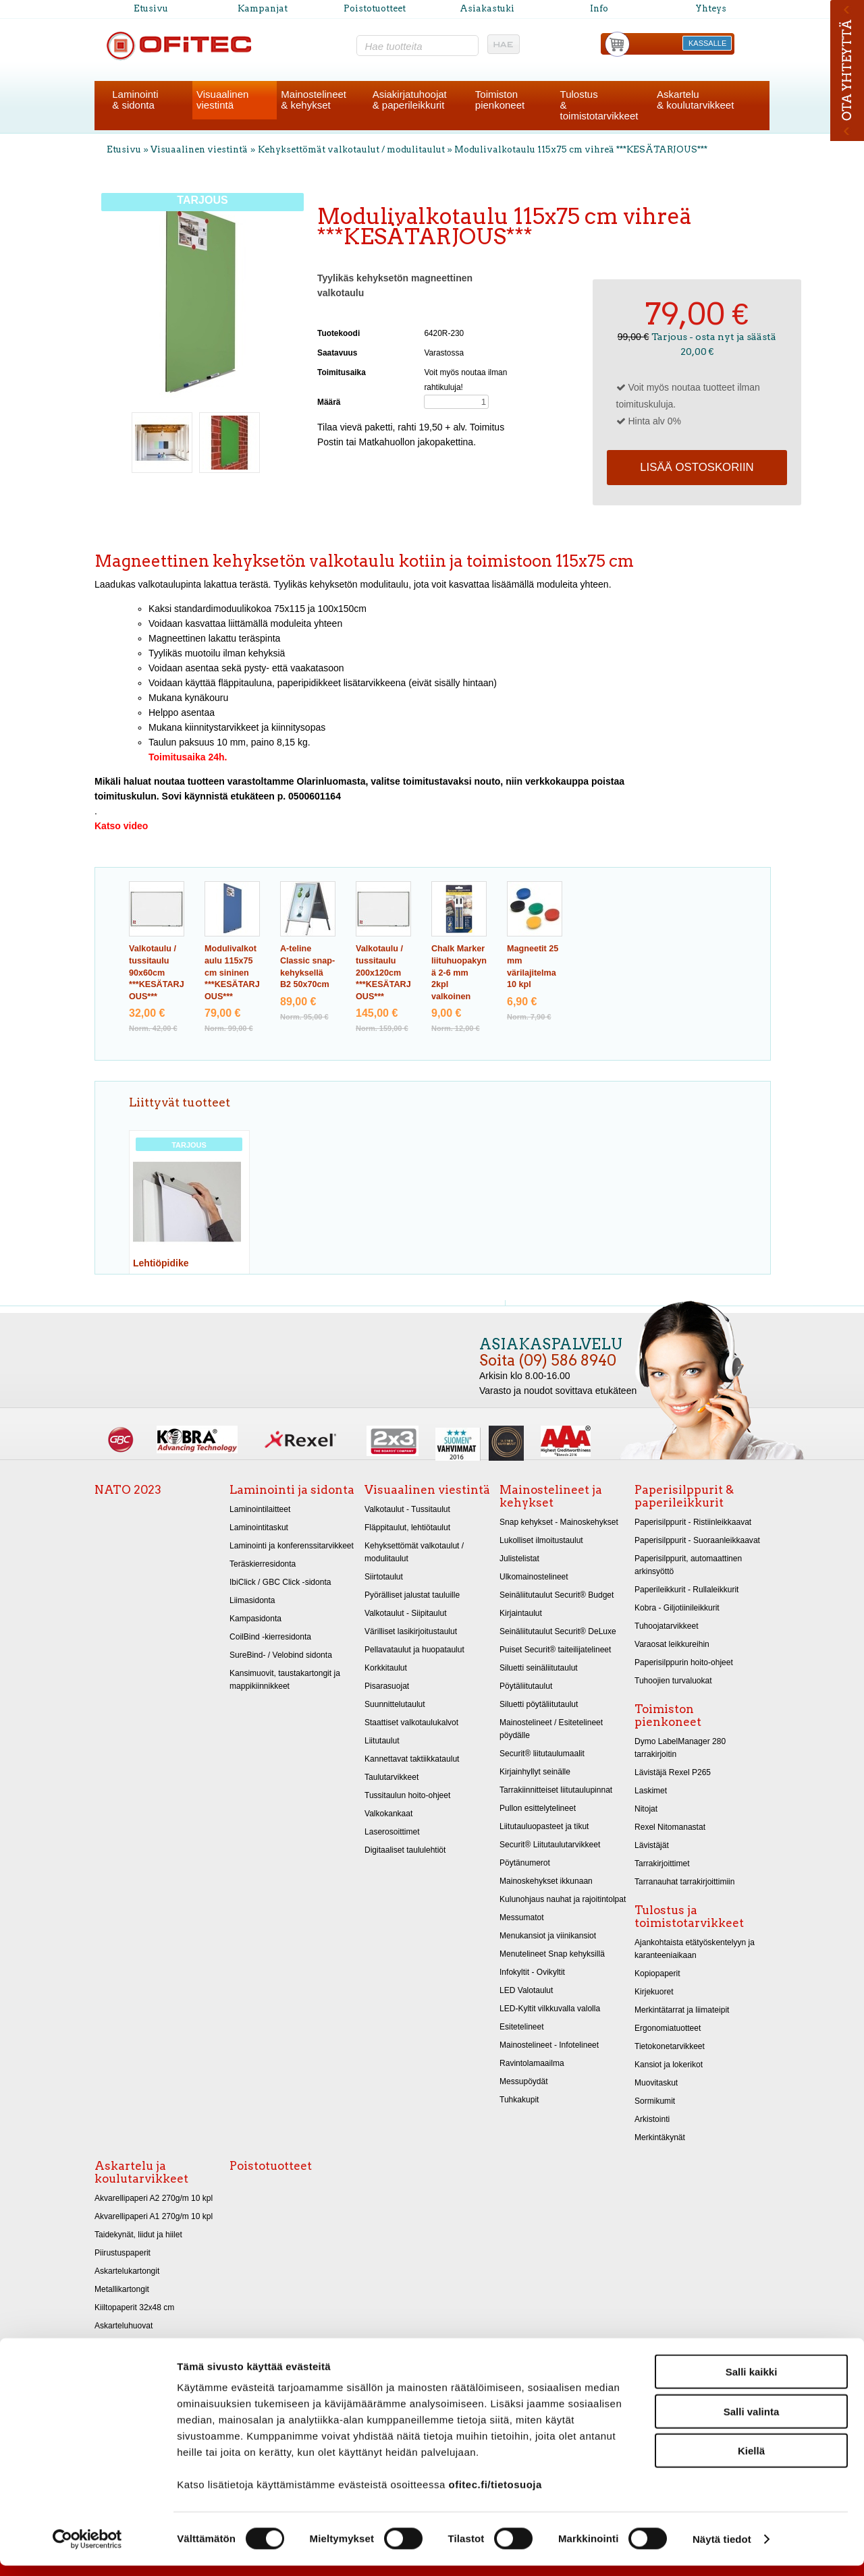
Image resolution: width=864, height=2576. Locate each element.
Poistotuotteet (375, 8)
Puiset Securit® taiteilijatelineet (555, 1649)
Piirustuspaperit (122, 2253)
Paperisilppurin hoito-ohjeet (683, 1662)
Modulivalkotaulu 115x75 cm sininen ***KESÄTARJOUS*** (232, 972)
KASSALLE (707, 43)
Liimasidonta (252, 1600)
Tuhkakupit (519, 2099)
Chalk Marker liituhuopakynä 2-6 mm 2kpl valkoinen (459, 972)
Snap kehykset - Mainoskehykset (559, 1522)
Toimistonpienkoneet (499, 99)
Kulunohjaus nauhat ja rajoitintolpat (563, 1899)
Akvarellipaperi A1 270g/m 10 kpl (153, 2216)
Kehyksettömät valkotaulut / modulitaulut (351, 149)
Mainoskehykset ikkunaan (546, 1881)
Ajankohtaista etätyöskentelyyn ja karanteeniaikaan (694, 1949)
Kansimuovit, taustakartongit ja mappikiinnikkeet (285, 1680)
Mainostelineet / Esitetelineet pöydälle (551, 1729)
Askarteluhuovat (123, 2325)
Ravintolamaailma (532, 2063)
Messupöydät (524, 2081)
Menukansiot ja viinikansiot (548, 1935)
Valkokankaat (388, 1813)
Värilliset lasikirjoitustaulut (410, 1631)
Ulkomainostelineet (534, 1576)
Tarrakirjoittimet (662, 1863)
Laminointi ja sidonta (292, 1489)
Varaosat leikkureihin (671, 1644)
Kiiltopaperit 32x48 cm (134, 2307)
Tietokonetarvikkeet (669, 2046)
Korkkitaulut (385, 1668)
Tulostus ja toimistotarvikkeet (689, 1916)
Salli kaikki (752, 2382)
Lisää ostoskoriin (696, 467)
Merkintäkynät (659, 2137)
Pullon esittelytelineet (538, 1808)
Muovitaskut (656, 2083)
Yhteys (710, 8)
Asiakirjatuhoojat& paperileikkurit (410, 99)
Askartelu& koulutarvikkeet (695, 99)
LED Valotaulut (526, 1990)
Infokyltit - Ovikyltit (532, 1972)
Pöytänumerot (525, 1863)
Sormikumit (654, 2101)
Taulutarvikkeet (391, 1777)
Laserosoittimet (392, 1832)
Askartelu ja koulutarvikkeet (141, 2172)
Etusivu (151, 8)
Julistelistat (519, 1558)
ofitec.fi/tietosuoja (494, 2494)
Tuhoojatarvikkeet (666, 1626)
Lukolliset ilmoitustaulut (541, 1540)
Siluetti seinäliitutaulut (539, 1668)
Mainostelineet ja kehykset (551, 1496)
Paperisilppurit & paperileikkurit (684, 1496)
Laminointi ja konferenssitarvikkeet (292, 1545)
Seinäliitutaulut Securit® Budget (557, 1595)
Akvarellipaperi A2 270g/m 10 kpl (153, 2198)
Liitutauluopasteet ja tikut (544, 1826)
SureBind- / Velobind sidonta (281, 1655)
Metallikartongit (121, 2289)
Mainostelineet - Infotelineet (549, 2045)
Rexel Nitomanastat (669, 1827)
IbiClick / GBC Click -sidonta (280, 1582)
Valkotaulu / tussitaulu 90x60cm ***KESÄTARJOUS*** (156, 972)
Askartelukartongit (126, 2271)
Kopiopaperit (657, 1973)
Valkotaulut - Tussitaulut (407, 1509)
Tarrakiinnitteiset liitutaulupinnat (556, 1790)
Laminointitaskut (259, 1527)
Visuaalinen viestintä (199, 149)
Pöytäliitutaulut (526, 1686)
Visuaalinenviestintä (222, 99)
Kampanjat (263, 8)
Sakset (106, 2344)
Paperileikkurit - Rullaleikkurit (686, 1589)
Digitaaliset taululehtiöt (405, 1850)
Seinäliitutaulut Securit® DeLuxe (558, 1631)
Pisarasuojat (386, 1686)
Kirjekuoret (654, 1991)
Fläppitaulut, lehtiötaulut (407, 1527)
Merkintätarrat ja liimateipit (681, 2010)
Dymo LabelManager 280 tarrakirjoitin (680, 1748)
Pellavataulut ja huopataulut (414, 1649)
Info (599, 8)
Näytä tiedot (722, 2549)
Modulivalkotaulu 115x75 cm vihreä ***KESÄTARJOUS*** (580, 149)
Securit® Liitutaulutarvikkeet (550, 1844)
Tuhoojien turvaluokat (673, 1680)
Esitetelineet (522, 2027)
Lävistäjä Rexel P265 (672, 1772)
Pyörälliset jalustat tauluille (412, 1595)
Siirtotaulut (383, 1576)
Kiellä (751, 2461)
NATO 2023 (127, 1489)
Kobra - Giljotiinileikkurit (677, 1608)
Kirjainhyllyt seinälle (535, 1771)
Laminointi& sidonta (135, 99)
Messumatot (522, 1917)
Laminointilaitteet (260, 1509)
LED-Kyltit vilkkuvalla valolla (550, 2008)
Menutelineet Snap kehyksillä (552, 1954)
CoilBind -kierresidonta (270, 1637)
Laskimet (650, 1790)
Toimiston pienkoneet (667, 1715)
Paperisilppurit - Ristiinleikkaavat (692, 1522)
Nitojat (645, 1809)
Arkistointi (652, 2119)
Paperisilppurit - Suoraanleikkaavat (697, 1540)
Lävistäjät (651, 1845)
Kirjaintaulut (521, 1613)
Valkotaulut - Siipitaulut (405, 1613)
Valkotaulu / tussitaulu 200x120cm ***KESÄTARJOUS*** (383, 972)
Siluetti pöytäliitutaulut (539, 1704)
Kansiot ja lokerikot (668, 2064)
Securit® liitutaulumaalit (542, 1753)
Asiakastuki (487, 8)
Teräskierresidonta (263, 1564)
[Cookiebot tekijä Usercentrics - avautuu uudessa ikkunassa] (87, 2550)
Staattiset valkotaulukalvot (411, 1722)
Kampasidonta (255, 1618)
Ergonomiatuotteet (667, 2028)
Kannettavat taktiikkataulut (411, 1759)
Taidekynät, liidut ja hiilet (138, 2234)
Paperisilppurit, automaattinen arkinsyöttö (688, 1565)
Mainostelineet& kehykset (313, 99)
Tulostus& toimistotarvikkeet (599, 104)
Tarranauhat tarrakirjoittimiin (684, 1881)
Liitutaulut (382, 1740)
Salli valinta (752, 2422)
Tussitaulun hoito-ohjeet (407, 1795)
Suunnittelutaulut (394, 1704)
